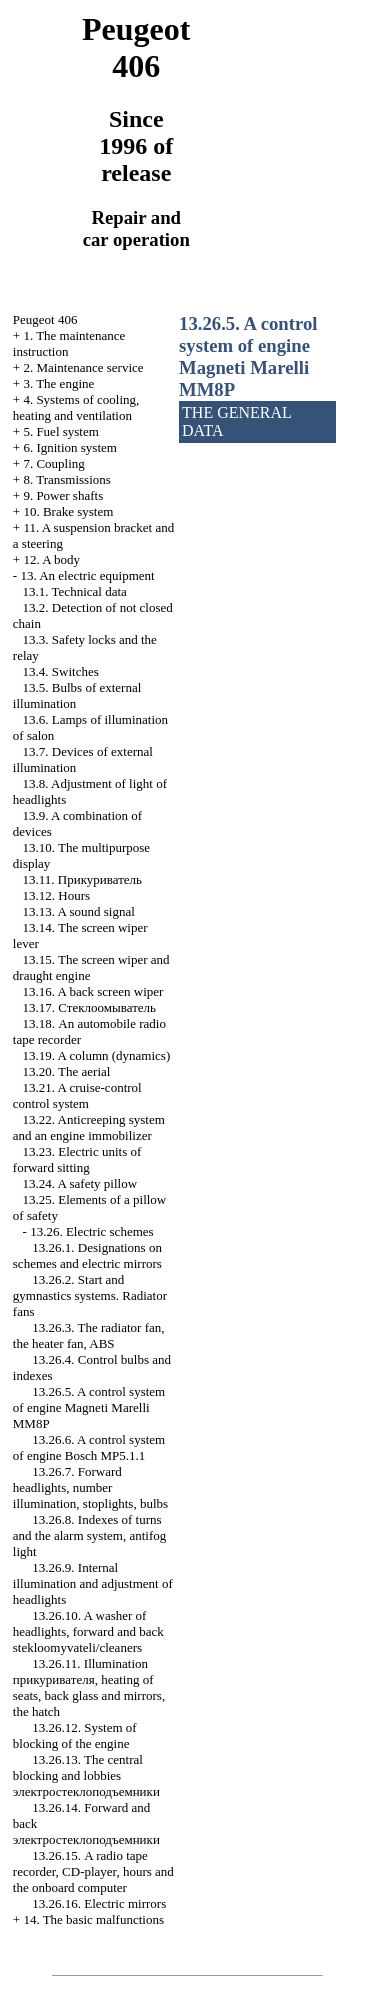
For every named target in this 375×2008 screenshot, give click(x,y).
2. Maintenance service (83, 367)
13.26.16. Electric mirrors (99, 1903)
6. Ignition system (70, 447)
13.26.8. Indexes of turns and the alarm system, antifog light (89, 1535)
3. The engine (58, 383)
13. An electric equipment (87, 575)
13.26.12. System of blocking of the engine (75, 1735)
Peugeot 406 (45, 319)
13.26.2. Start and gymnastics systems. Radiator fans (90, 1295)
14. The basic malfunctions (93, 1919)
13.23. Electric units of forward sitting (77, 1159)
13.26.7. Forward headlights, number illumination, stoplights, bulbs (90, 1487)
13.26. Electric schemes (91, 1231)
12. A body (51, 559)
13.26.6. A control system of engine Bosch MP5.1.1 (89, 1447)
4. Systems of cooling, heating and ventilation (76, 407)
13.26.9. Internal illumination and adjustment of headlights (93, 1583)
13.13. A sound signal (79, 911)
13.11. (82, 879)
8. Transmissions (66, 479)
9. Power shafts (63, 495)
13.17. (90, 1007)
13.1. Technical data (75, 591)
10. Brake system (68, 511)
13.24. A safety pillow (80, 1183)
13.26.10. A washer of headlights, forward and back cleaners (88, 1631)
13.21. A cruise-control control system (77, 1095)
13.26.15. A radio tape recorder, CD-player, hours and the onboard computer (93, 1871)
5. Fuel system (60, 431)
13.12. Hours (57, 895)
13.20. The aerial (67, 1071)
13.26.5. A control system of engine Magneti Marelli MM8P (89, 1407)
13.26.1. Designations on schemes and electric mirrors (87, 1255)
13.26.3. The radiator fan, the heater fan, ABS (89, 1335)
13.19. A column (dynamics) (97, 1055)
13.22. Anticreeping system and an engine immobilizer (89, 1127)
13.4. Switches (61, 671)
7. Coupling (53, 463)
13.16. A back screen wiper (93, 991)
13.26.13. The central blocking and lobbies (86, 1775)
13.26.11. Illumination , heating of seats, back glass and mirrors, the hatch (89, 1687)
